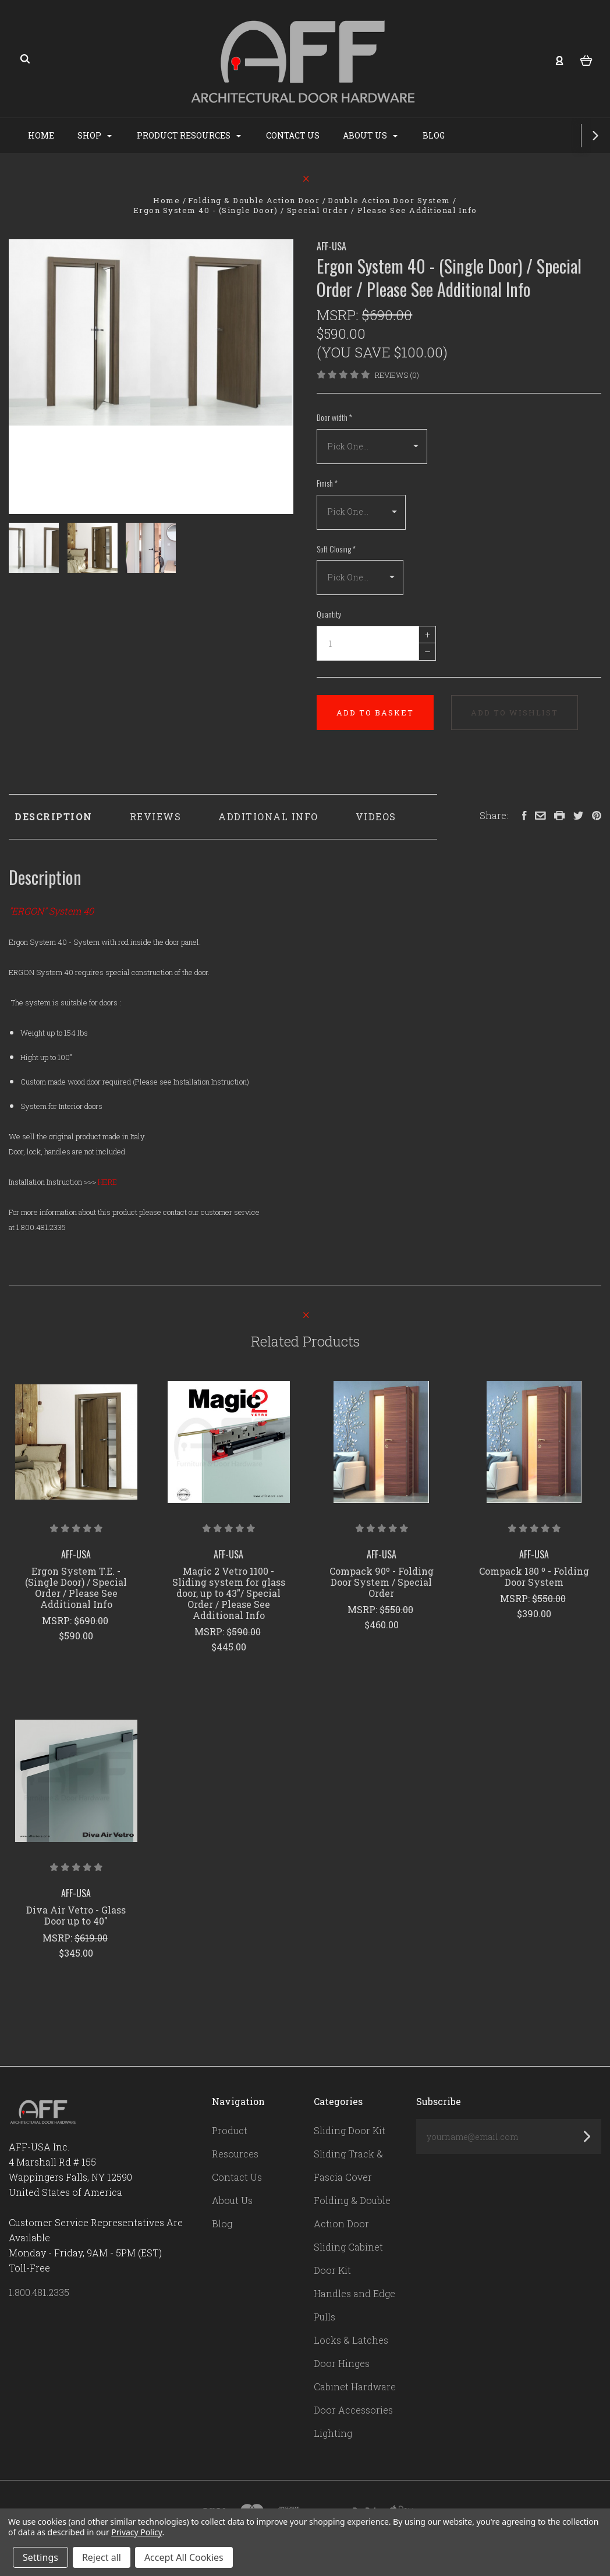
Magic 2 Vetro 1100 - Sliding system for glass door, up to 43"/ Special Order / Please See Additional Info (228, 1593)
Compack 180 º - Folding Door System (534, 1576)
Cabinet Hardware (355, 2386)
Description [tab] (54, 816)
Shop (139, 135)
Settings (40, 2557)
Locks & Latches (351, 2340)
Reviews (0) (397, 375)
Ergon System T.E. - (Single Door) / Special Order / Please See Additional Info (76, 1587)
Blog (478, 135)
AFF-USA (331, 246)
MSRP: (339, 315)
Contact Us (337, 135)
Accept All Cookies (184, 2557)
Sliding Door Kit (349, 2130)
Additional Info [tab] (268, 816)
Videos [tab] (376, 816)
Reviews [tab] (156, 816)
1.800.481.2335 (39, 2292)
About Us (415, 135)
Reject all (101, 2557)
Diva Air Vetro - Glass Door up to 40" (76, 1915)
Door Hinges (342, 2363)
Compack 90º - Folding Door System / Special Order (381, 1582)
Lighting (333, 2433)
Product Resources (234, 135)
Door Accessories (353, 2410)
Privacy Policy (136, 2532)
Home (86, 135)
